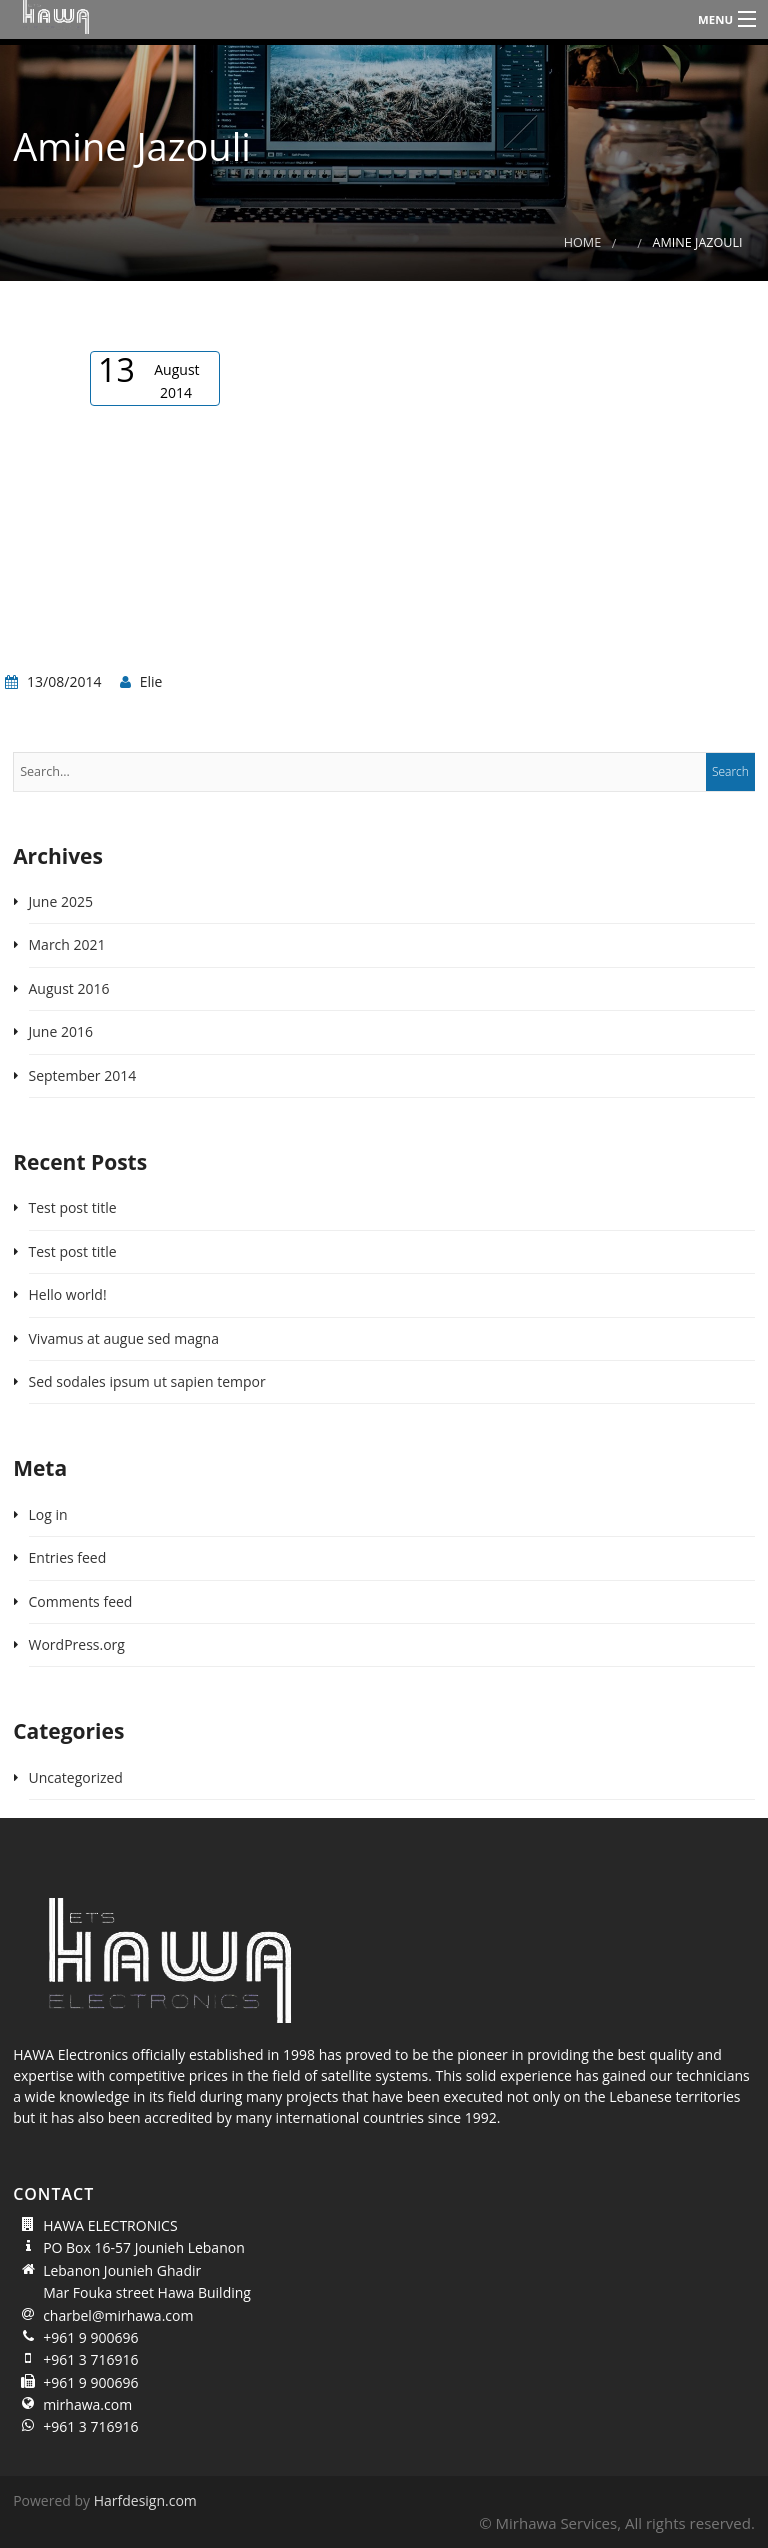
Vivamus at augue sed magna (124, 1338)
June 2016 (61, 1031)
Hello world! (68, 1294)
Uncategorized (76, 1777)
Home (582, 242)
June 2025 (61, 901)
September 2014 (83, 1075)
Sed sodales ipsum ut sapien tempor (147, 1381)
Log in (48, 1514)
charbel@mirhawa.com (118, 2315)
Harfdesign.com (145, 2500)
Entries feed (68, 1557)
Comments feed (81, 1601)
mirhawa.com (87, 2404)
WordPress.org (77, 1644)
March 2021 (67, 944)
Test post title (73, 1207)
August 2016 (69, 988)
